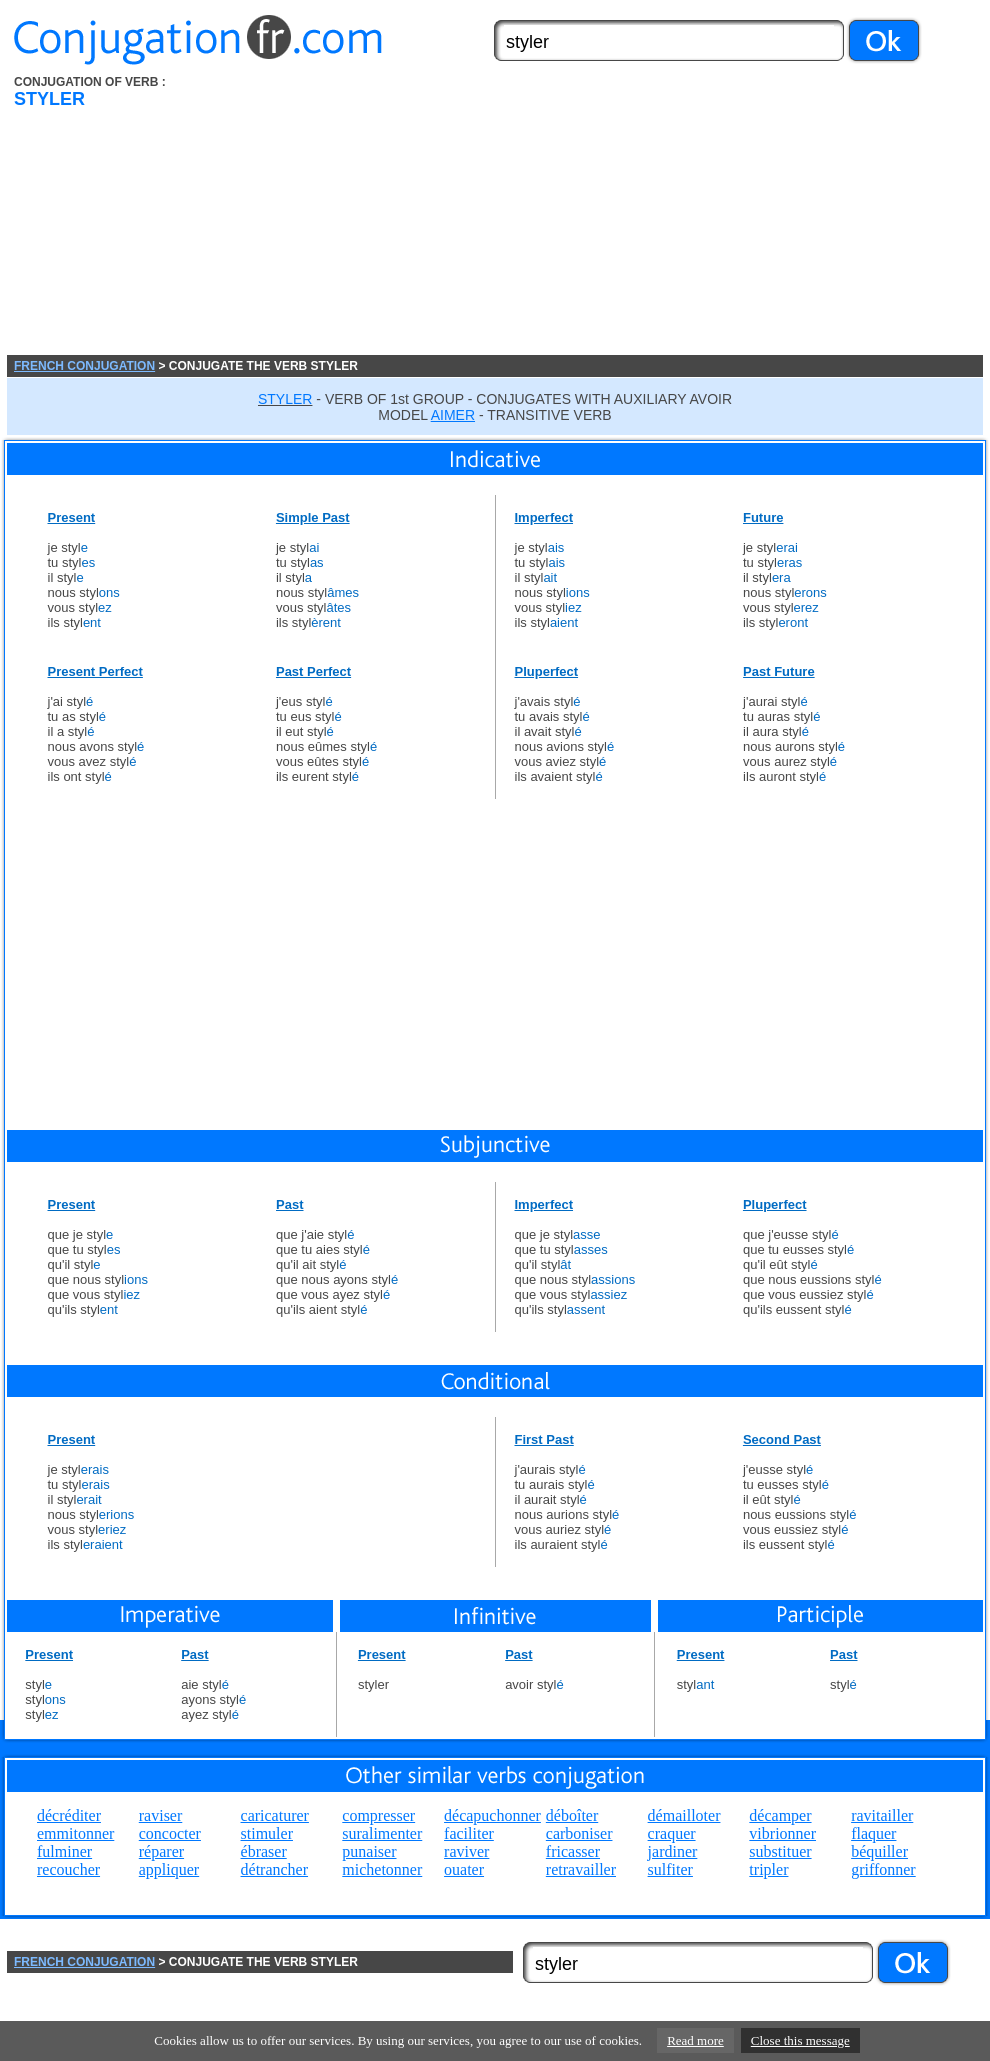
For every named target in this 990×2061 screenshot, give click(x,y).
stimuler (267, 1833)
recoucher (68, 1869)
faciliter (469, 1833)
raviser (161, 1815)
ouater (464, 1869)
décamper (780, 1815)
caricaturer (275, 1815)
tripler (768, 1869)
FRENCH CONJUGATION (84, 366)
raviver (466, 1851)
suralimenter (382, 1833)
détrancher (275, 1869)
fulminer (64, 1851)
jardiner (673, 1851)
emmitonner (75, 1833)
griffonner (883, 1869)
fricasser (573, 1851)
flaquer (873, 1833)
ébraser (264, 1851)
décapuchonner (492, 1815)
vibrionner (782, 1833)
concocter (170, 1833)
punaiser (369, 1851)
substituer (780, 1851)
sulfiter (670, 1869)
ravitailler (882, 1815)
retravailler (581, 1869)
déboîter (572, 1815)
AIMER (453, 415)
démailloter (684, 1815)
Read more (695, 2040)
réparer (161, 1851)
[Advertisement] (543, 215)
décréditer (69, 1815)
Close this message (800, 2040)
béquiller (879, 1851)
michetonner (382, 1869)
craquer (672, 1833)
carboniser (579, 1833)
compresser (378, 1815)
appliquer (169, 1869)
